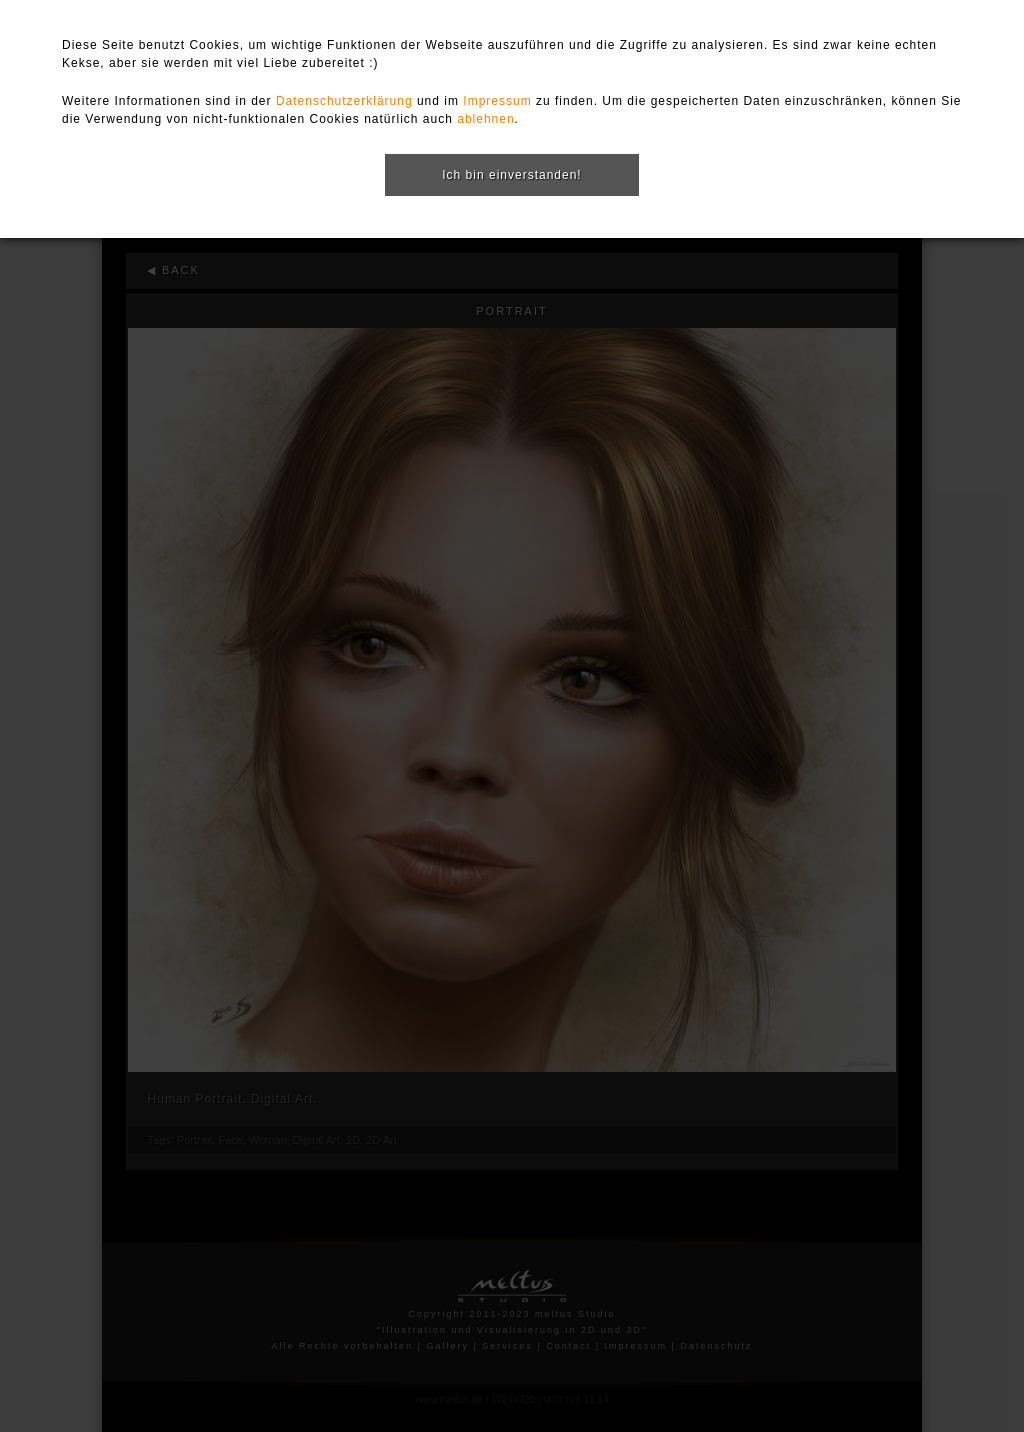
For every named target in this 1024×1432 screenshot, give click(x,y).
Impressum (497, 101)
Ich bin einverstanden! (511, 175)
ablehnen (485, 119)
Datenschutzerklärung (344, 101)
